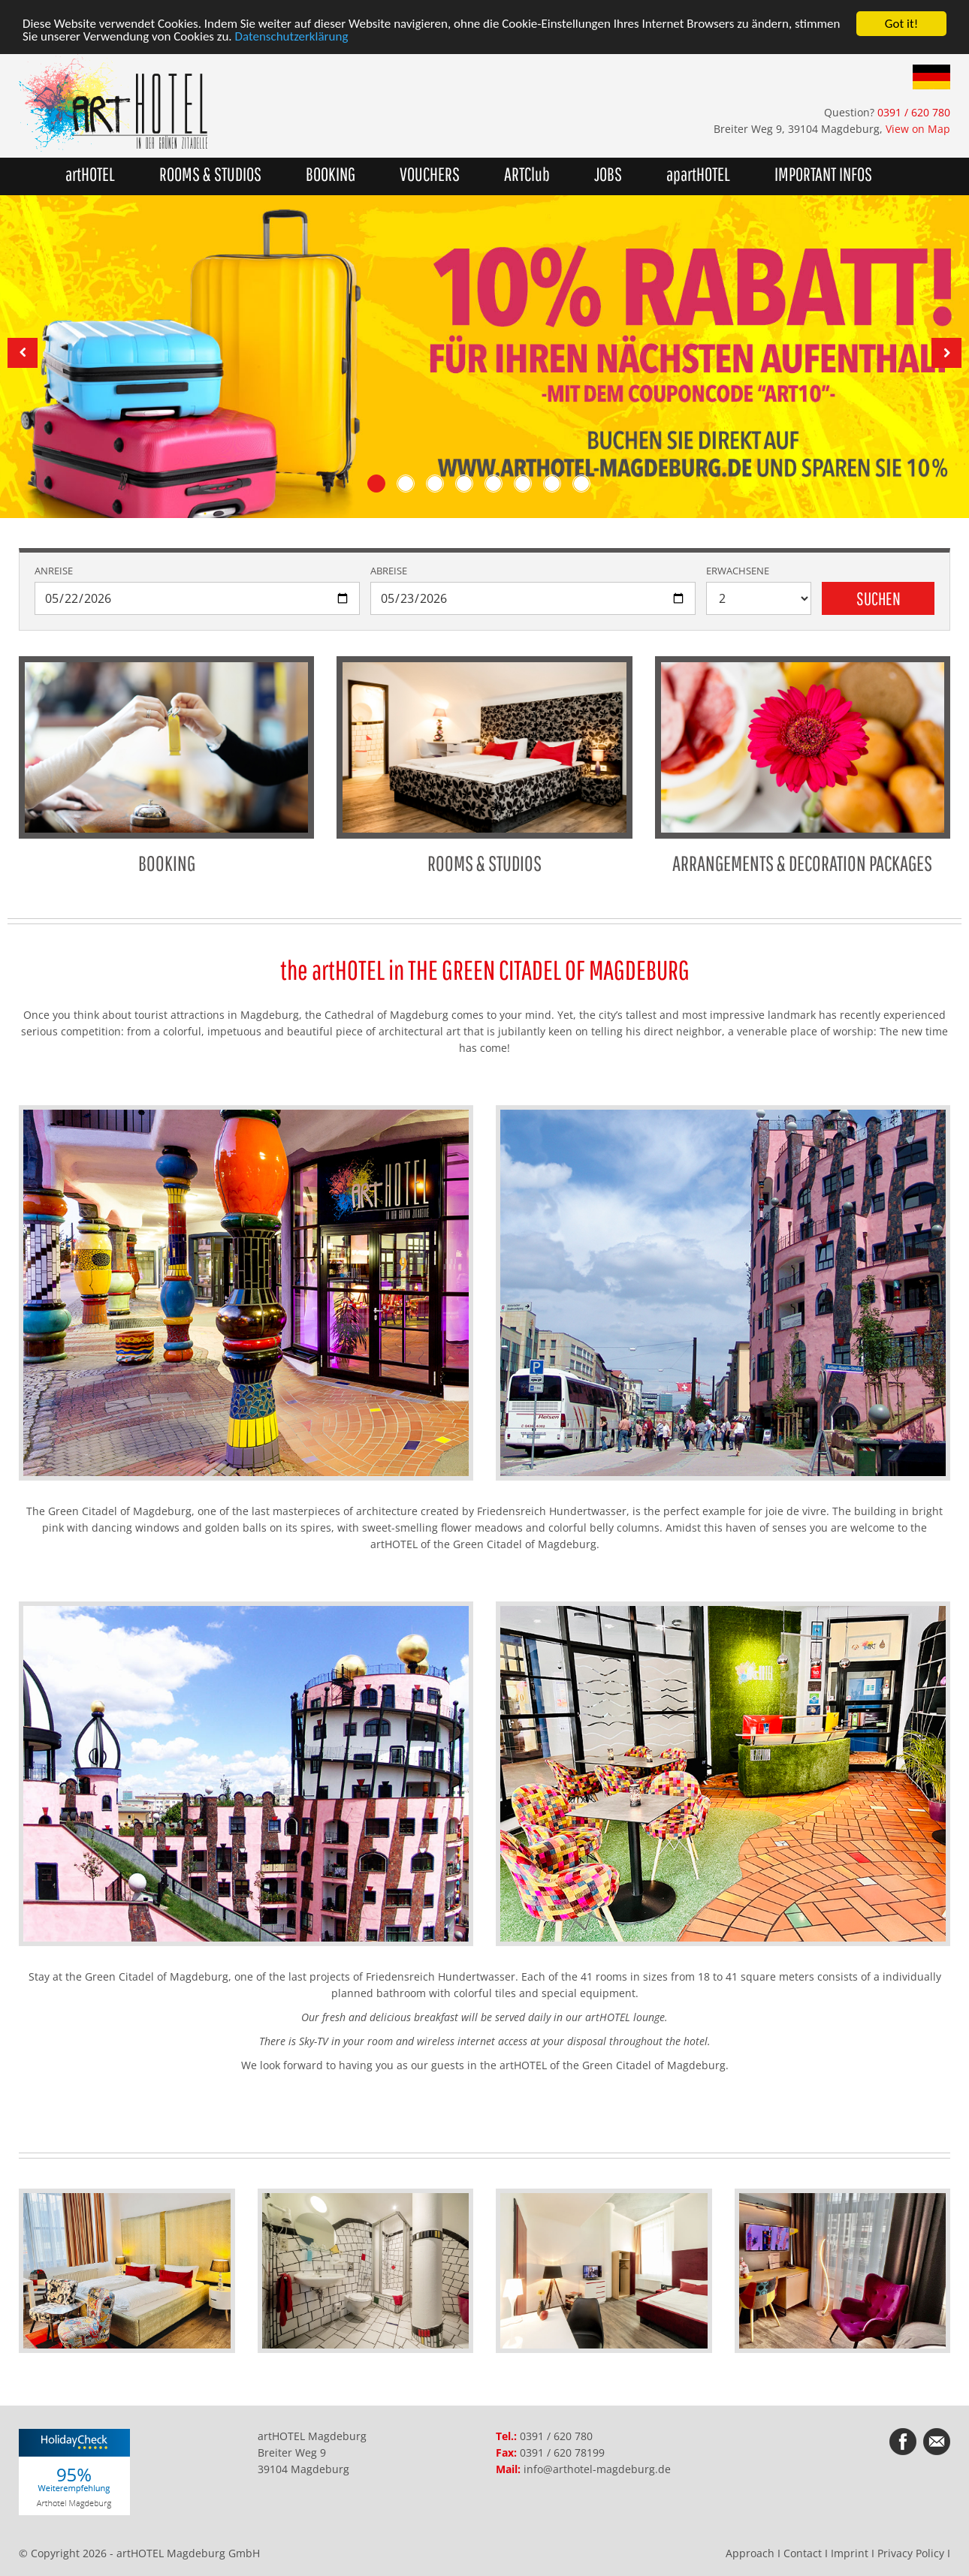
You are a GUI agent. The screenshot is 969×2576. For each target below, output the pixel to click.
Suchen (878, 598)
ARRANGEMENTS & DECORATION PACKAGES (802, 765)
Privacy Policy (910, 2553)
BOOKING (330, 174)
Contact (802, 2553)
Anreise (54, 571)
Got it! (901, 24)
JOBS (608, 174)
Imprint (849, 2553)
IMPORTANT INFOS (823, 174)
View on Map (918, 129)
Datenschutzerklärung (292, 37)
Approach (750, 2553)
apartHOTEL (698, 174)
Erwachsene (737, 571)
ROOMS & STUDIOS (484, 765)
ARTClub (527, 174)
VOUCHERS (430, 174)
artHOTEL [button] (90, 174)
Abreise (388, 571)
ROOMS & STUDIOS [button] (210, 174)
